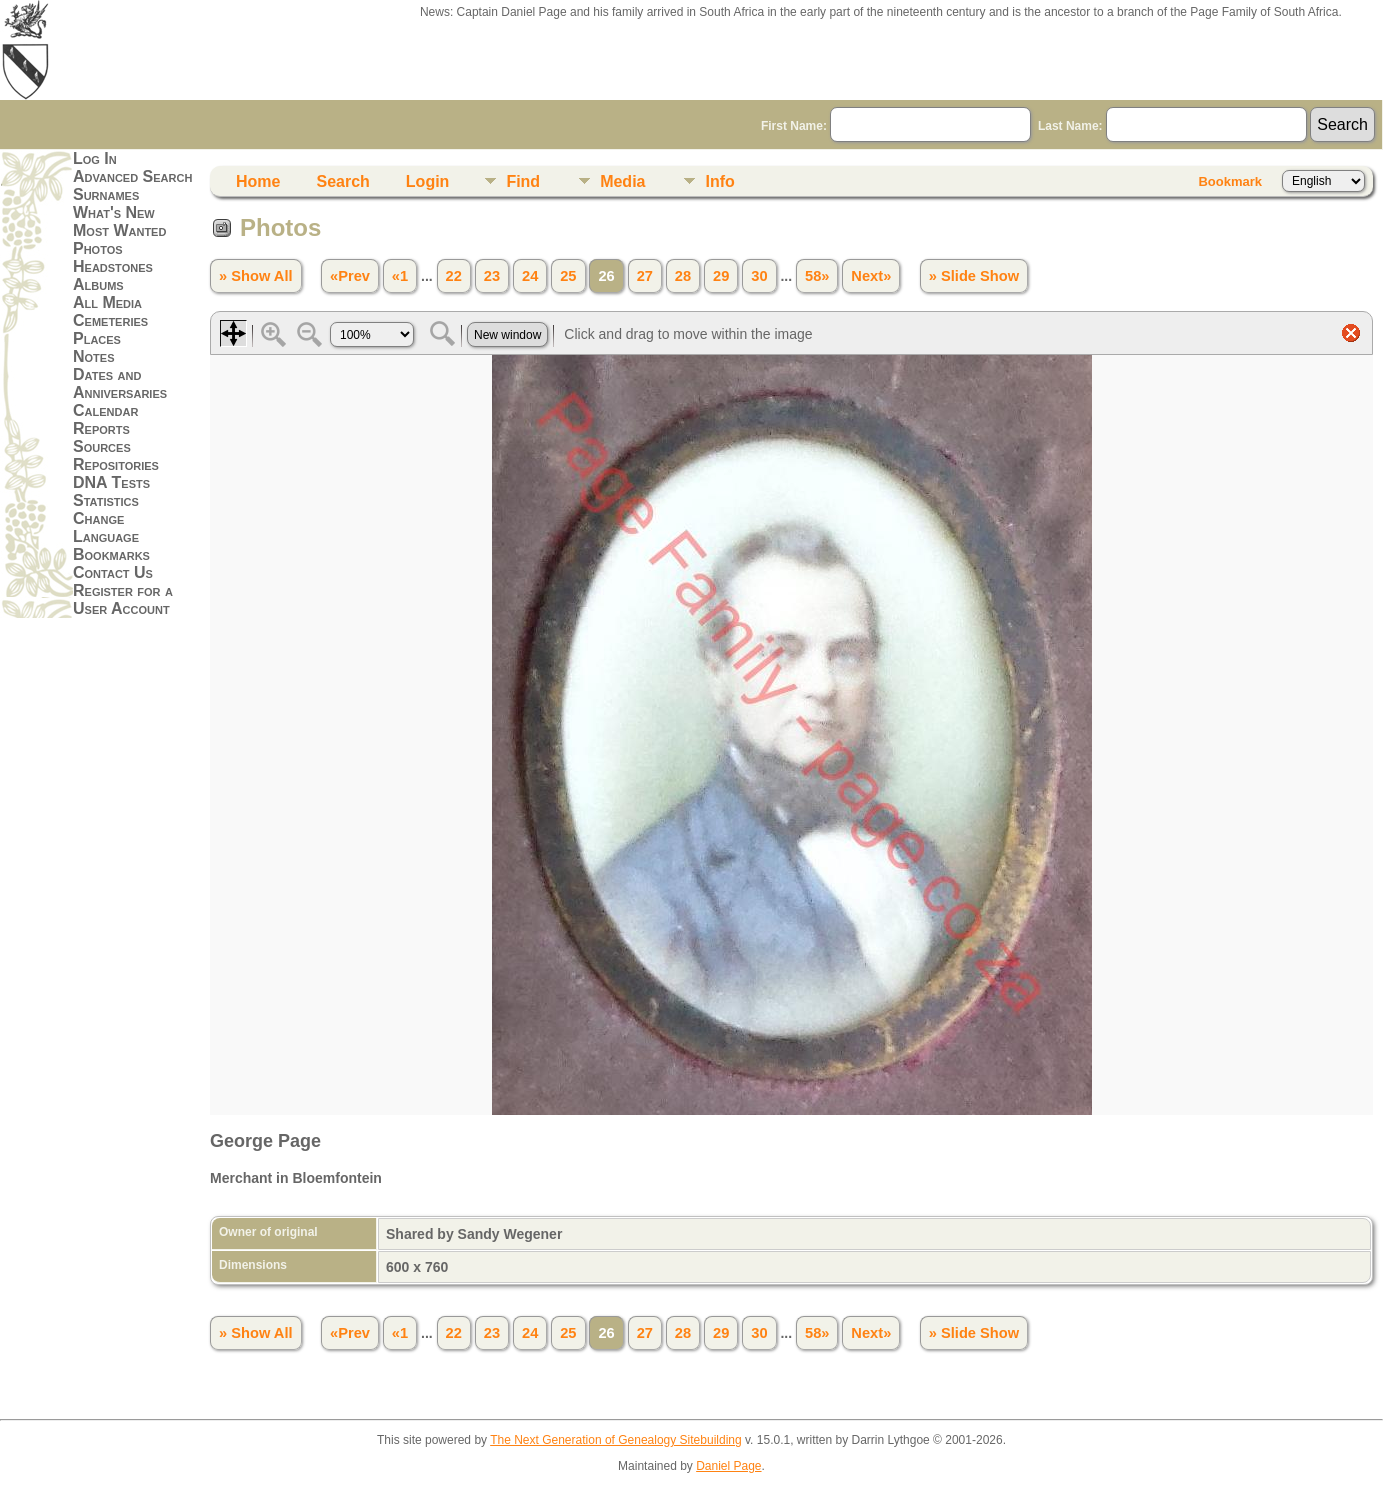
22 (454, 276)
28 (683, 276)
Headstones (113, 266)
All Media (107, 302)
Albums (98, 284)
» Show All (256, 276)
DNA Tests (111, 482)
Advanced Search (132, 176)
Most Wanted (119, 230)
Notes (94, 356)
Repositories (116, 464)
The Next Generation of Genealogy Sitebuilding (616, 1440)
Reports (101, 428)
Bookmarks (111, 554)
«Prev (350, 276)
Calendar (105, 410)
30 (759, 276)
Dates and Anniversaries (120, 383)
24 (530, 276)
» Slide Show (974, 276)
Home (258, 181)
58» (817, 276)
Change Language (106, 527)
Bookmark (1230, 181)
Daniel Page (728, 1466)
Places (97, 338)
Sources (102, 446)
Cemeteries (110, 320)
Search (342, 181)
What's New (114, 212)
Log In (95, 158)
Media (622, 181)
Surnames (106, 194)
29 (721, 276)
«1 (400, 276)
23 (492, 276)
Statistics (106, 500)
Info (719, 181)
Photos (98, 248)
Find (523, 181)
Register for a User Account (123, 599)
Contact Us (113, 572)
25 (568, 276)
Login (428, 181)
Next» (871, 276)
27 (645, 276)
